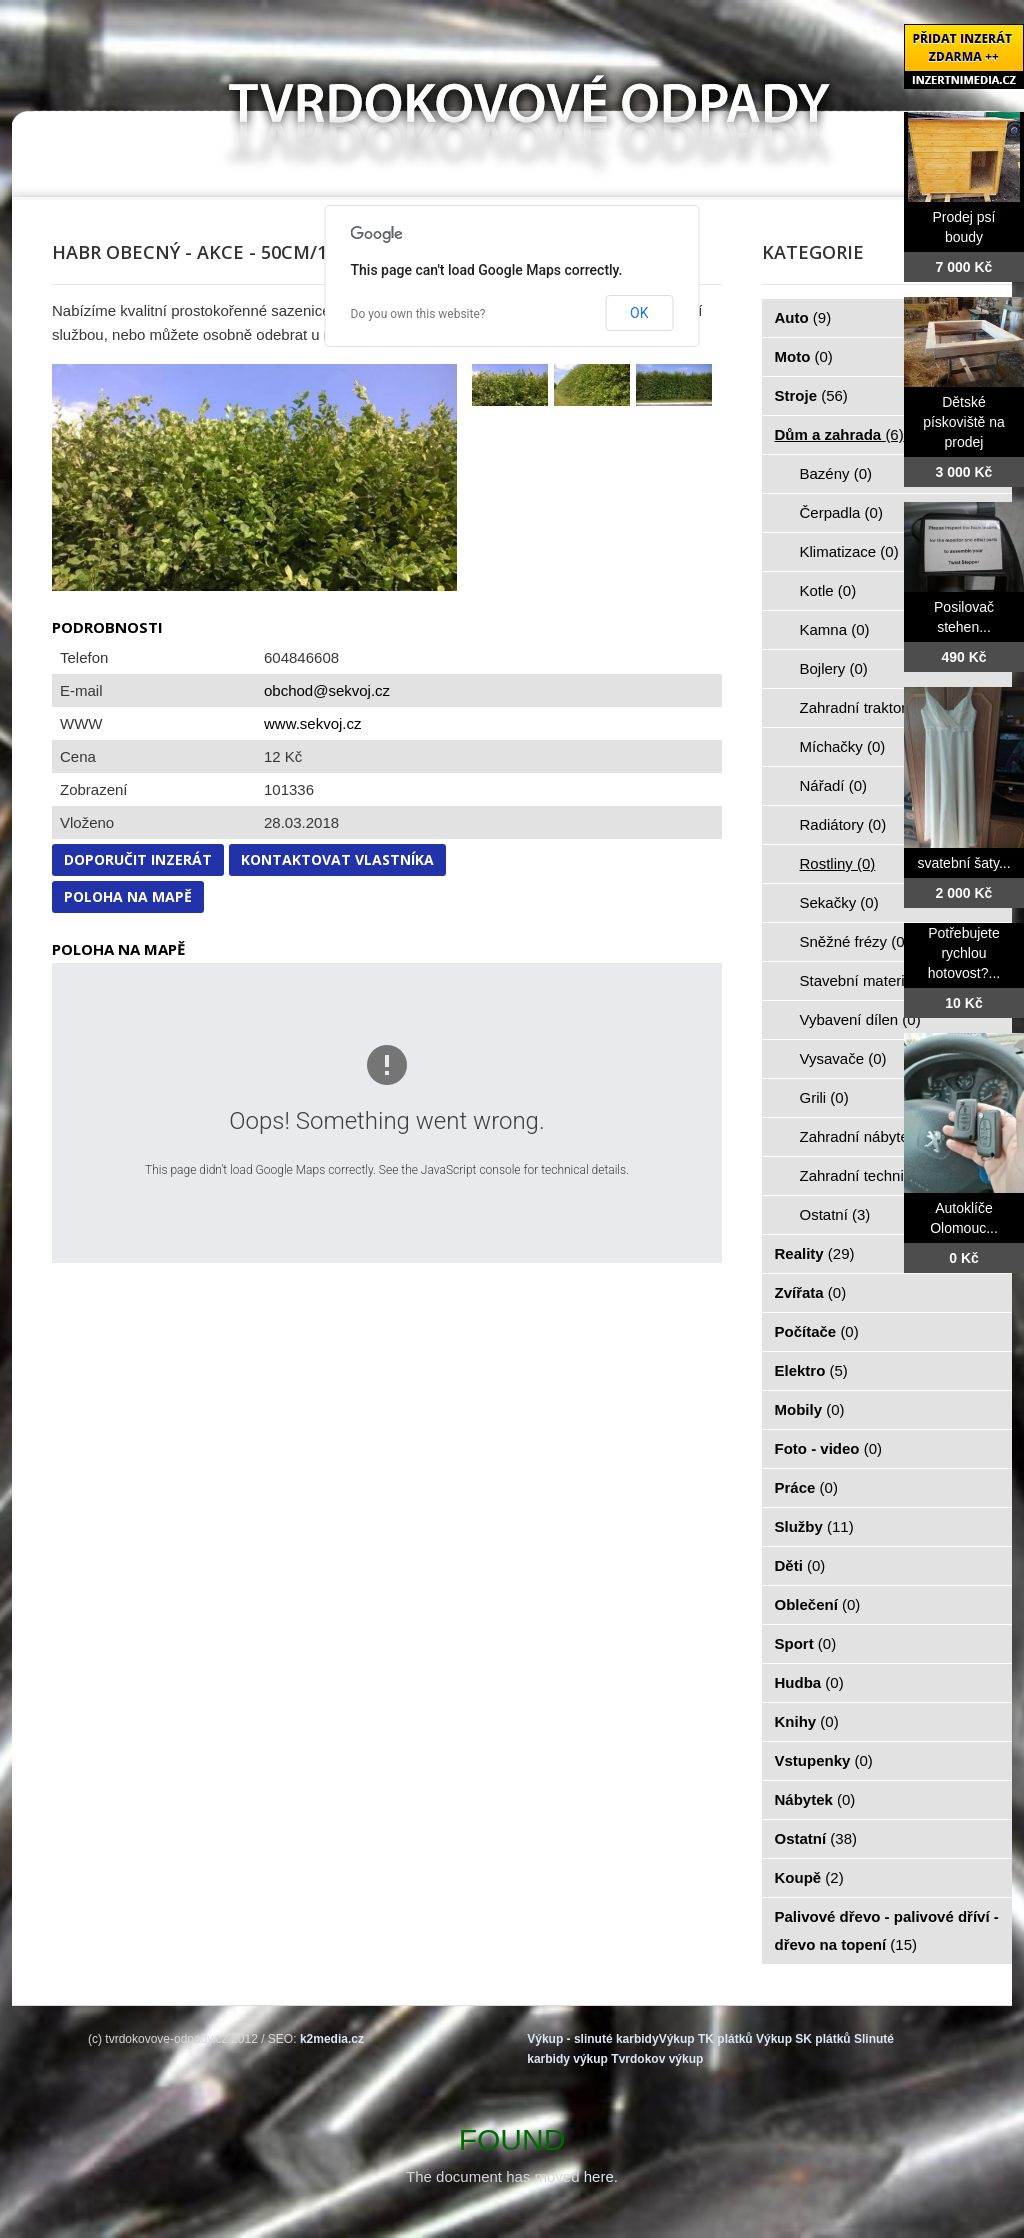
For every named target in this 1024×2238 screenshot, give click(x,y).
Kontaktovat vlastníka (337, 859)
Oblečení (818, 1604)
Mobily (810, 1409)
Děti (800, 1565)
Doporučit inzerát (138, 859)
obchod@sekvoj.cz (327, 690)
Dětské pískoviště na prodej (964, 422)
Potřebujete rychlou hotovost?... (964, 953)
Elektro (811, 1370)
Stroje (811, 395)
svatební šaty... (963, 863)
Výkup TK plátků (706, 2039)
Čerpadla (841, 512)
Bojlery (834, 668)
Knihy (807, 1721)
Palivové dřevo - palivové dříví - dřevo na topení (887, 1930)
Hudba (809, 1682)
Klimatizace (849, 551)
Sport (806, 1643)
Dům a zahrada (839, 434)
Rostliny (838, 863)
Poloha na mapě (128, 896)
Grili (824, 1097)
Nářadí (834, 785)
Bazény (836, 473)
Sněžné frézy (855, 941)
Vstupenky (824, 1760)
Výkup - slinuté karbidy (592, 2039)
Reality (815, 1253)
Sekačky (839, 902)
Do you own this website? (418, 314)
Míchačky (843, 746)
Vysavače (843, 1058)
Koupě (809, 1877)
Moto (804, 356)
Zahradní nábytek (869, 1136)
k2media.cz (332, 2039)
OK (639, 313)
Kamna (835, 629)
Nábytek (815, 1799)
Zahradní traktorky (872, 707)
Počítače (817, 1331)
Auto (803, 317)
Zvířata (811, 1292)
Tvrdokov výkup (657, 2059)
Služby (814, 1526)
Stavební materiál (869, 980)
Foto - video (829, 1448)
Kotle (828, 590)
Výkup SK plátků (803, 2039)
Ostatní (835, 1214)
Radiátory (843, 824)
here (599, 2176)
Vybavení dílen (860, 1019)
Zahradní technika (871, 1175)
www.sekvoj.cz (313, 723)
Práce (806, 1487)
